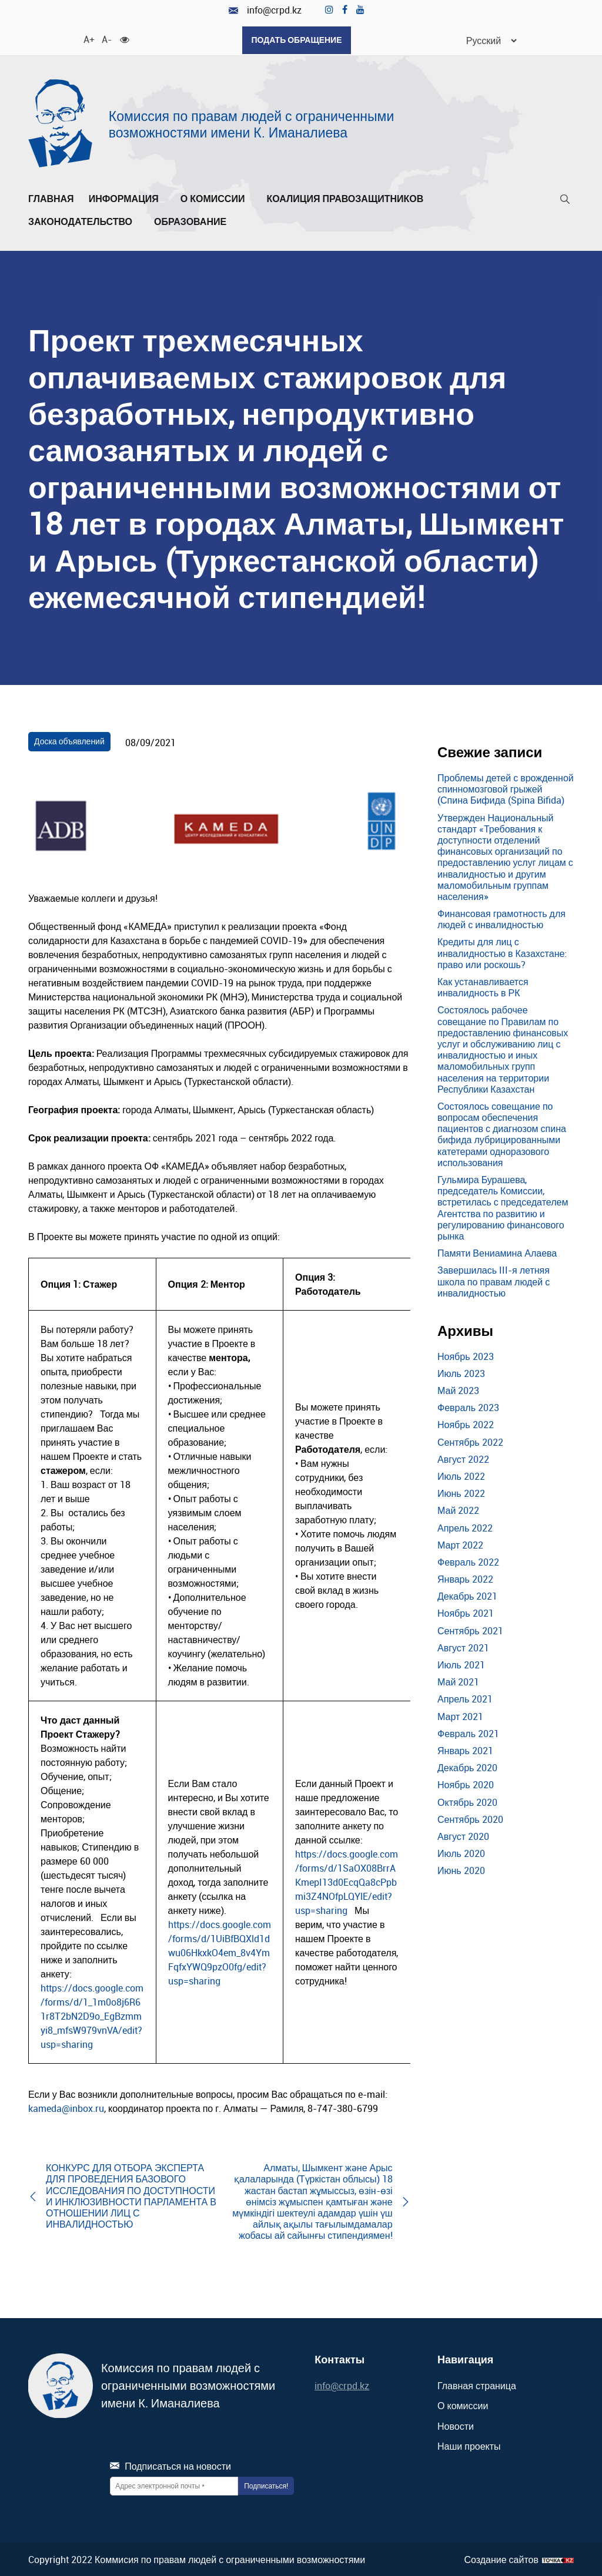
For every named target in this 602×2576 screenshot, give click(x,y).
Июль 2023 (461, 1372)
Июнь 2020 (461, 1869)
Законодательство (83, 221)
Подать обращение (296, 39)
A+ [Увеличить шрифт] (88, 38)
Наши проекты (469, 2445)
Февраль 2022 (468, 1560)
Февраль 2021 (468, 1732)
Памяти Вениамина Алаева (497, 1251)
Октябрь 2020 (467, 1801)
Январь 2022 (465, 1577)
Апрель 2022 (465, 1526)
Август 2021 (463, 1646)
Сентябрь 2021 (470, 1629)
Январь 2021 (465, 1749)
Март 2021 (460, 1715)
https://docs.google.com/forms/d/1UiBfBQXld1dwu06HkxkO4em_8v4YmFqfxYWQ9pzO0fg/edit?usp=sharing (219, 1952)
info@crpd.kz (265, 10)
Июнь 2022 (461, 1492)
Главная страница (476, 2384)
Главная (51, 198)
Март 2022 (460, 1543)
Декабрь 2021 (467, 1594)
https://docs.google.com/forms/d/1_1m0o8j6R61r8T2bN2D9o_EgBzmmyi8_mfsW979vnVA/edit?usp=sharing (92, 2015)
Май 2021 (458, 1680)
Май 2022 (458, 1509)
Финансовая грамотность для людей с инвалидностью (501, 918)
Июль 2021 (461, 1663)
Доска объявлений (69, 740)
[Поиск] (565, 200)
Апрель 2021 (465, 1698)
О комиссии (216, 198)
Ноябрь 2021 (465, 1612)
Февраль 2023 (468, 1406)
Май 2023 (458, 1389)
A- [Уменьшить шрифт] (106, 38)
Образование (193, 221)
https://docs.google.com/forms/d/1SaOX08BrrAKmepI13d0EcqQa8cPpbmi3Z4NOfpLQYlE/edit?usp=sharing (346, 1881)
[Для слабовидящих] (124, 38)
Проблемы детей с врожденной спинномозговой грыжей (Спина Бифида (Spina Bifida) (505, 787)
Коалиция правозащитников (344, 198)
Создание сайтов (501, 2558)
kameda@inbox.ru (66, 2107)
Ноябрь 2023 (465, 1355)
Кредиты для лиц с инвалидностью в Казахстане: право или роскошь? (502, 952)
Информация (127, 198)
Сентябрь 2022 (470, 1441)
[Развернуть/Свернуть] (162, 200)
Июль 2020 (461, 1852)
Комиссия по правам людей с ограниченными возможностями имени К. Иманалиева (251, 123)
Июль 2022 (461, 1475)
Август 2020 (463, 1835)
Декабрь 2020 (467, 1766)
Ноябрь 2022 (465, 1424)
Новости (455, 2425)
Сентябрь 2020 (470, 1818)
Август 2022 (463, 1458)
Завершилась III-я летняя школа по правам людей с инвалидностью (493, 1280)
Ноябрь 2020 (465, 1784)
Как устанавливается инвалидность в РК (483, 986)
